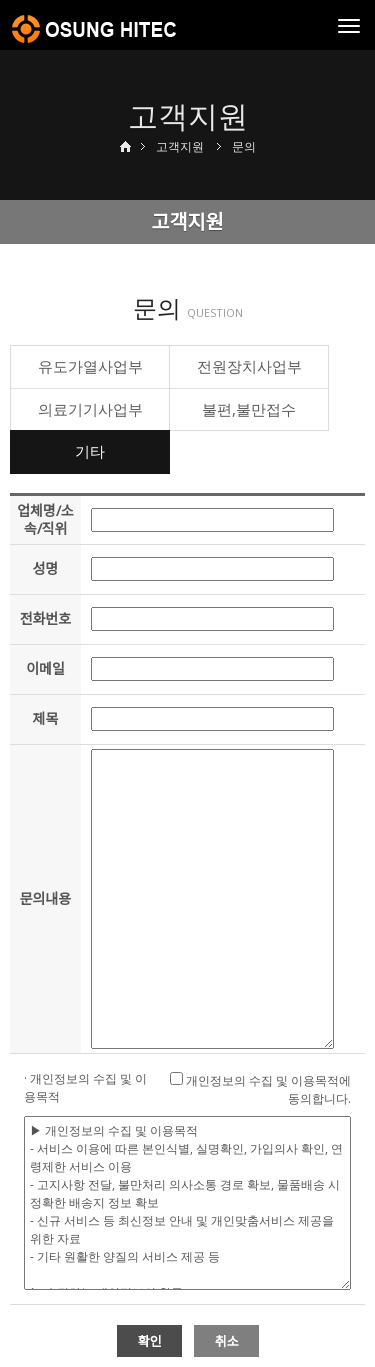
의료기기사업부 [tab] (90, 409)
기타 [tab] (90, 451)
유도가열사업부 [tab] (90, 366)
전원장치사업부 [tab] (249, 366)
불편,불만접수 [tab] (249, 409)
